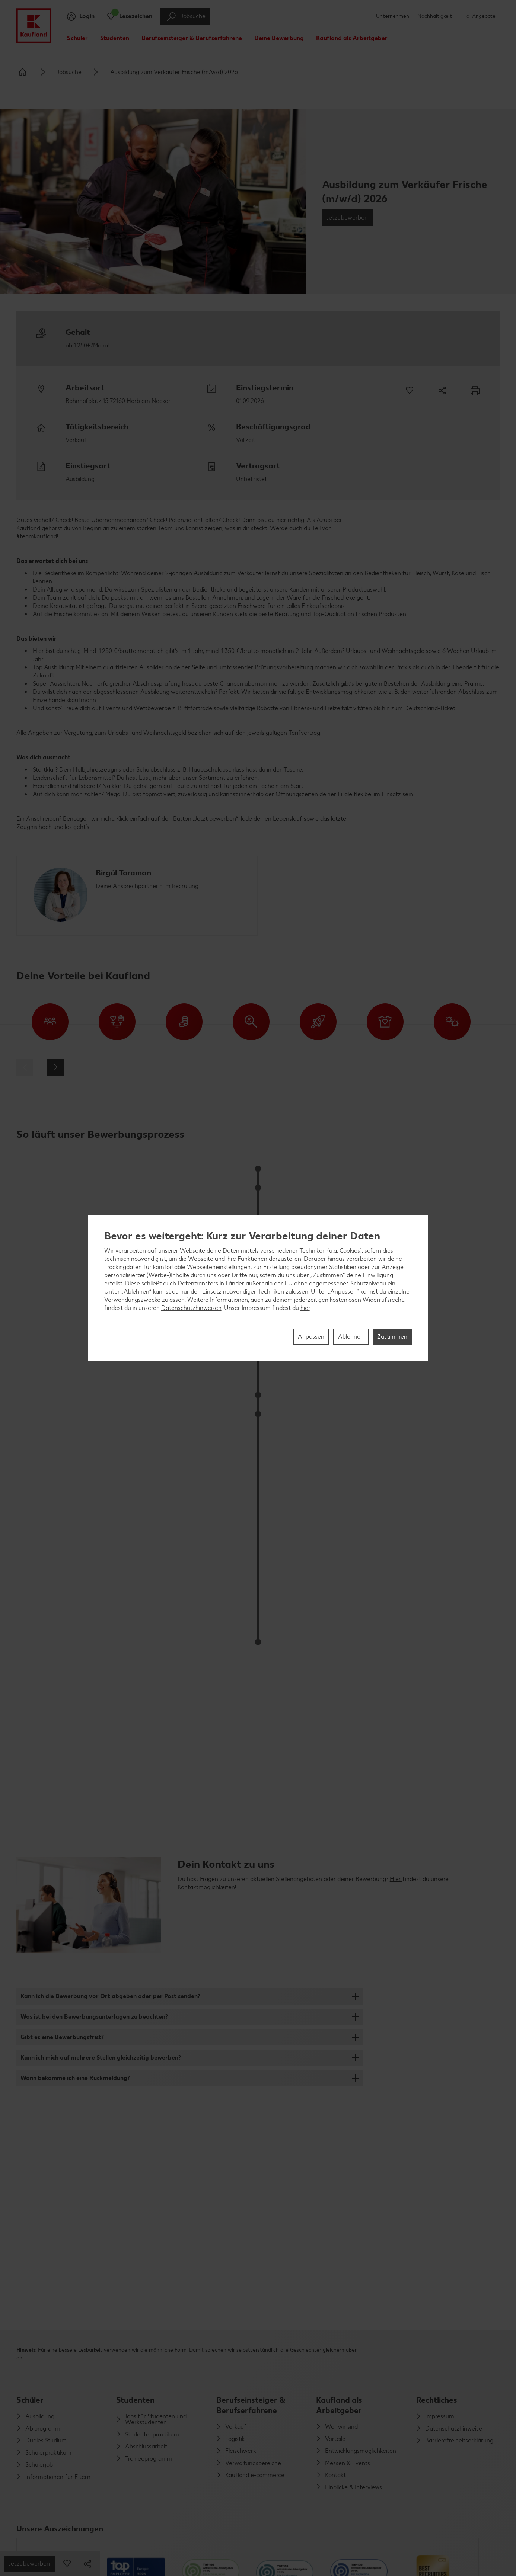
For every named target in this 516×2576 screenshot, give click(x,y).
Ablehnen (351, 1336)
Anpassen (311, 1336)
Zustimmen (392, 1336)
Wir (109, 1250)
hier (305, 1307)
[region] (258, 1288)
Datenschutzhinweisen (191, 1307)
